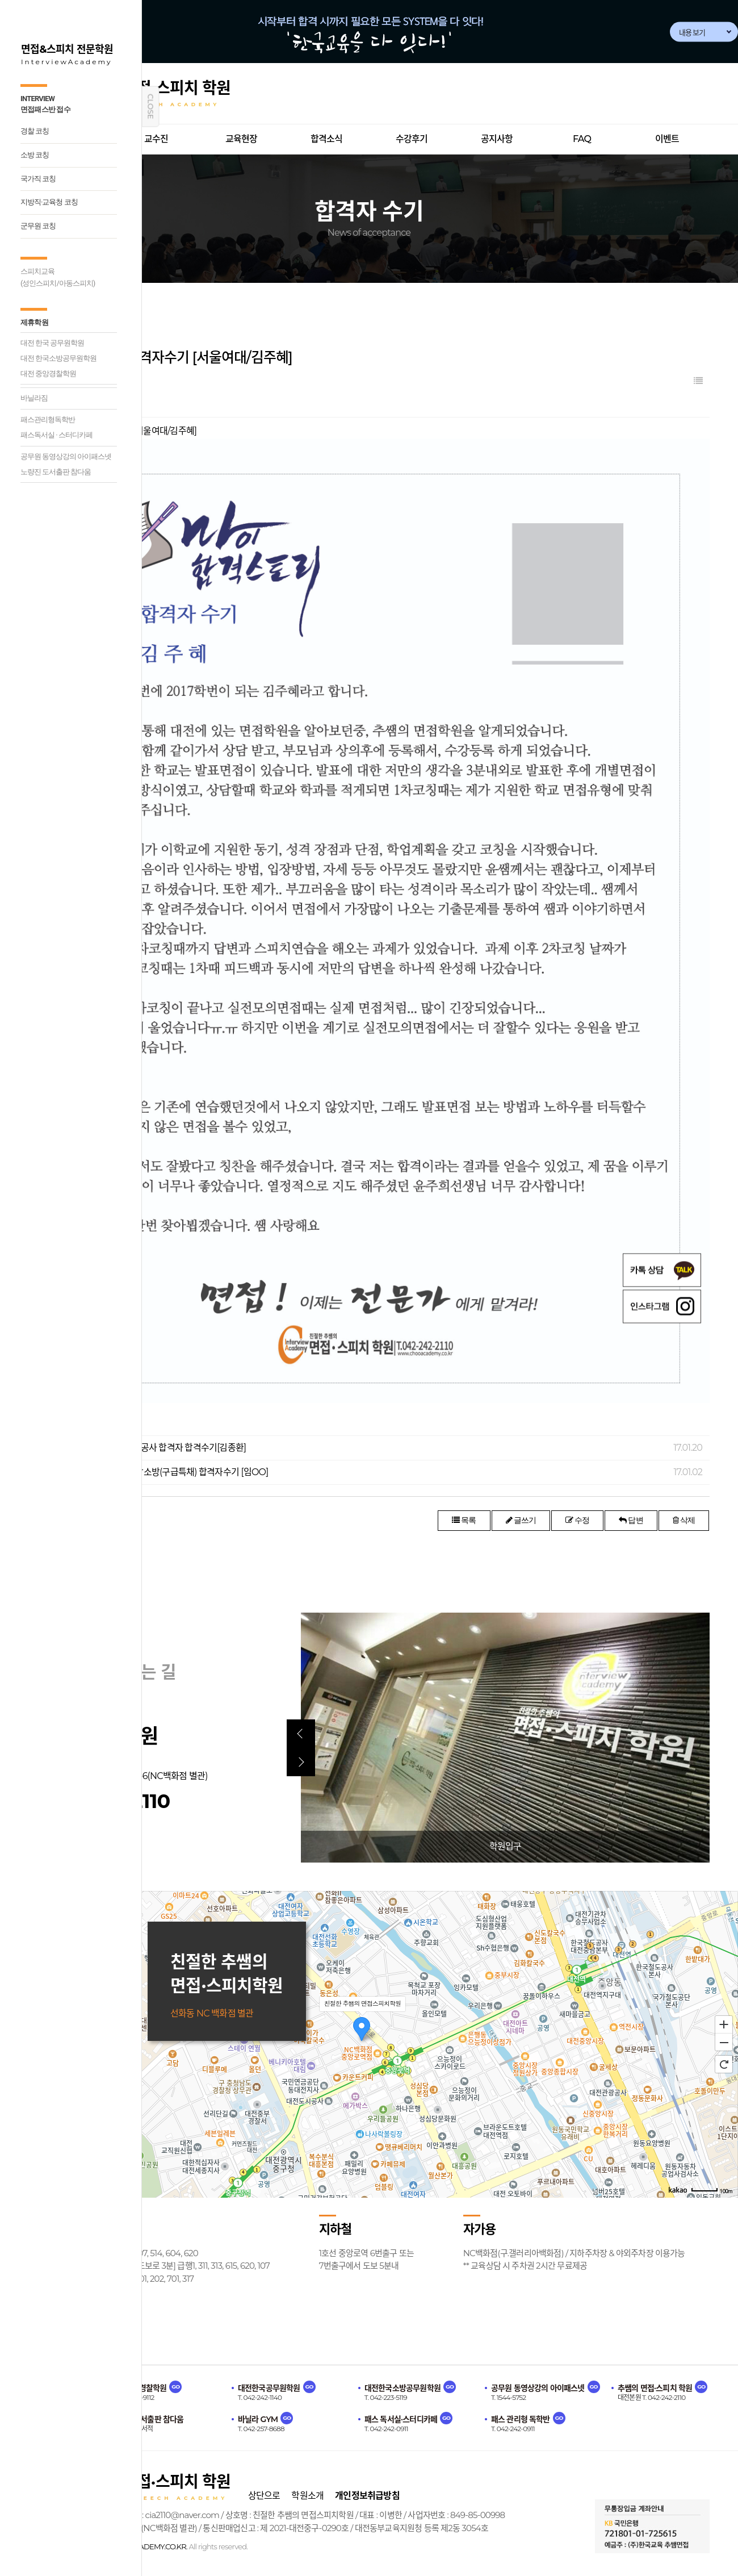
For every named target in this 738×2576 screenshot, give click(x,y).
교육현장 (241, 138)
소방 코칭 (34, 155)
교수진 (156, 138)
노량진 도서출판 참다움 (55, 471)
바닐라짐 (34, 398)
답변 (631, 1520)
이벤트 (667, 138)
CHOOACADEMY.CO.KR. (147, 2546)
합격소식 (327, 138)
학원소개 (307, 2495)
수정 (577, 1520)
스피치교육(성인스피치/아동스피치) (57, 277)
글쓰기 (521, 1520)
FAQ (582, 138)
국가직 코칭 (38, 178)
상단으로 (264, 2495)
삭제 (684, 1520)
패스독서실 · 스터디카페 (56, 435)
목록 (464, 1520)
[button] (301, 1733)
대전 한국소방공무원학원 (58, 358)
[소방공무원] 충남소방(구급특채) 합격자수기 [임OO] (174, 1472)
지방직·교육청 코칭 (49, 202)
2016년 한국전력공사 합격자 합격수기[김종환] (163, 1447)
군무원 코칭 (38, 226)
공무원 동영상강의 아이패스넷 (65, 456)
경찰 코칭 (34, 131)
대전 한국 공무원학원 (52, 343)
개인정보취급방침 (367, 2495)
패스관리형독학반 (47, 419)
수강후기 (412, 138)
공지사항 (497, 138)
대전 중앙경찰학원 (48, 373)
